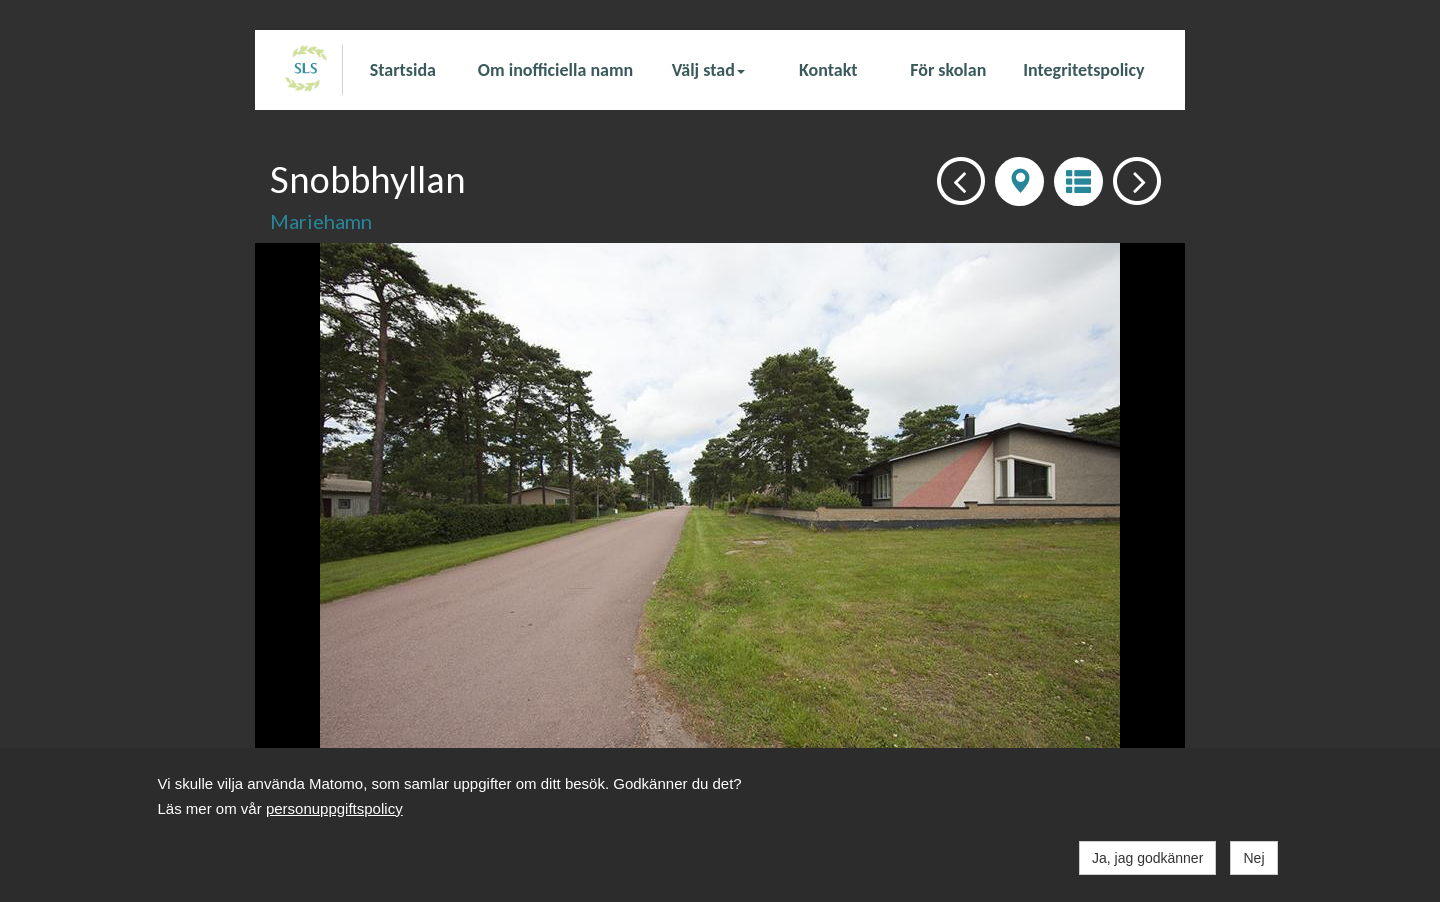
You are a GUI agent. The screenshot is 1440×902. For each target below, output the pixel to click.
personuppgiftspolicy (334, 808)
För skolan (948, 70)
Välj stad (708, 70)
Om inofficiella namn (555, 70)
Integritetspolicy (1083, 70)
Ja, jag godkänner (1147, 858)
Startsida (403, 70)
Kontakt (828, 70)
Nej (1253, 858)
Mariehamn (321, 221)
